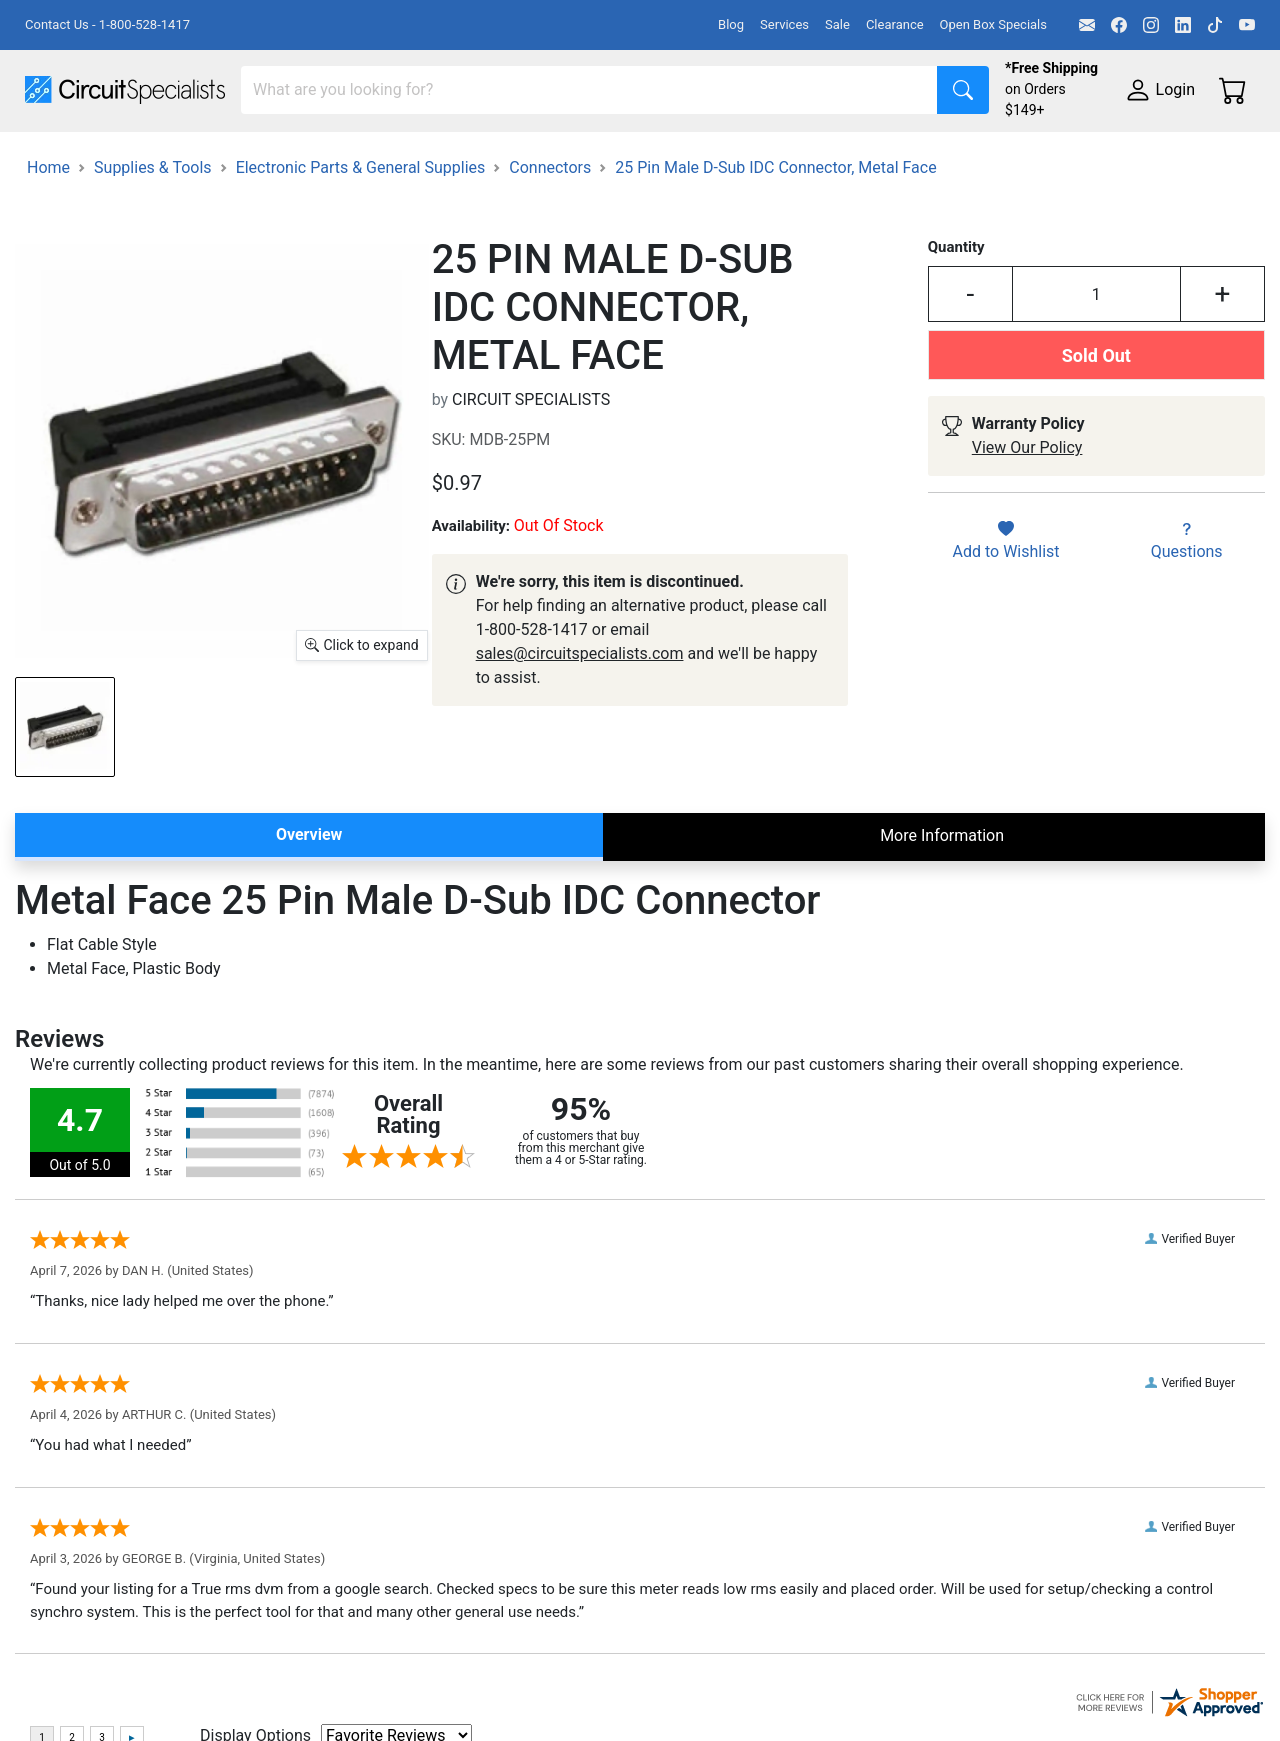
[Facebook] (1119, 25)
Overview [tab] (309, 927)
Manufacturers (174, 156)
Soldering (761, 156)
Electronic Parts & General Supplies (361, 260)
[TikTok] (1215, 25)
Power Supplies (468, 156)
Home (48, 260)
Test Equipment (319, 156)
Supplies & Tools (84, 196)
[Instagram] (1151, 25)
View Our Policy (1027, 541)
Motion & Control (893, 156)
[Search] (589, 90)
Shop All (55, 156)
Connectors (550, 260)
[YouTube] (1247, 25)
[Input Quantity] (1096, 388)
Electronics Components (1078, 156)
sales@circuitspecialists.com (580, 746)
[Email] (1087, 25)
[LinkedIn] (1183, 25)
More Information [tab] (942, 928)
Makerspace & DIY (624, 156)
